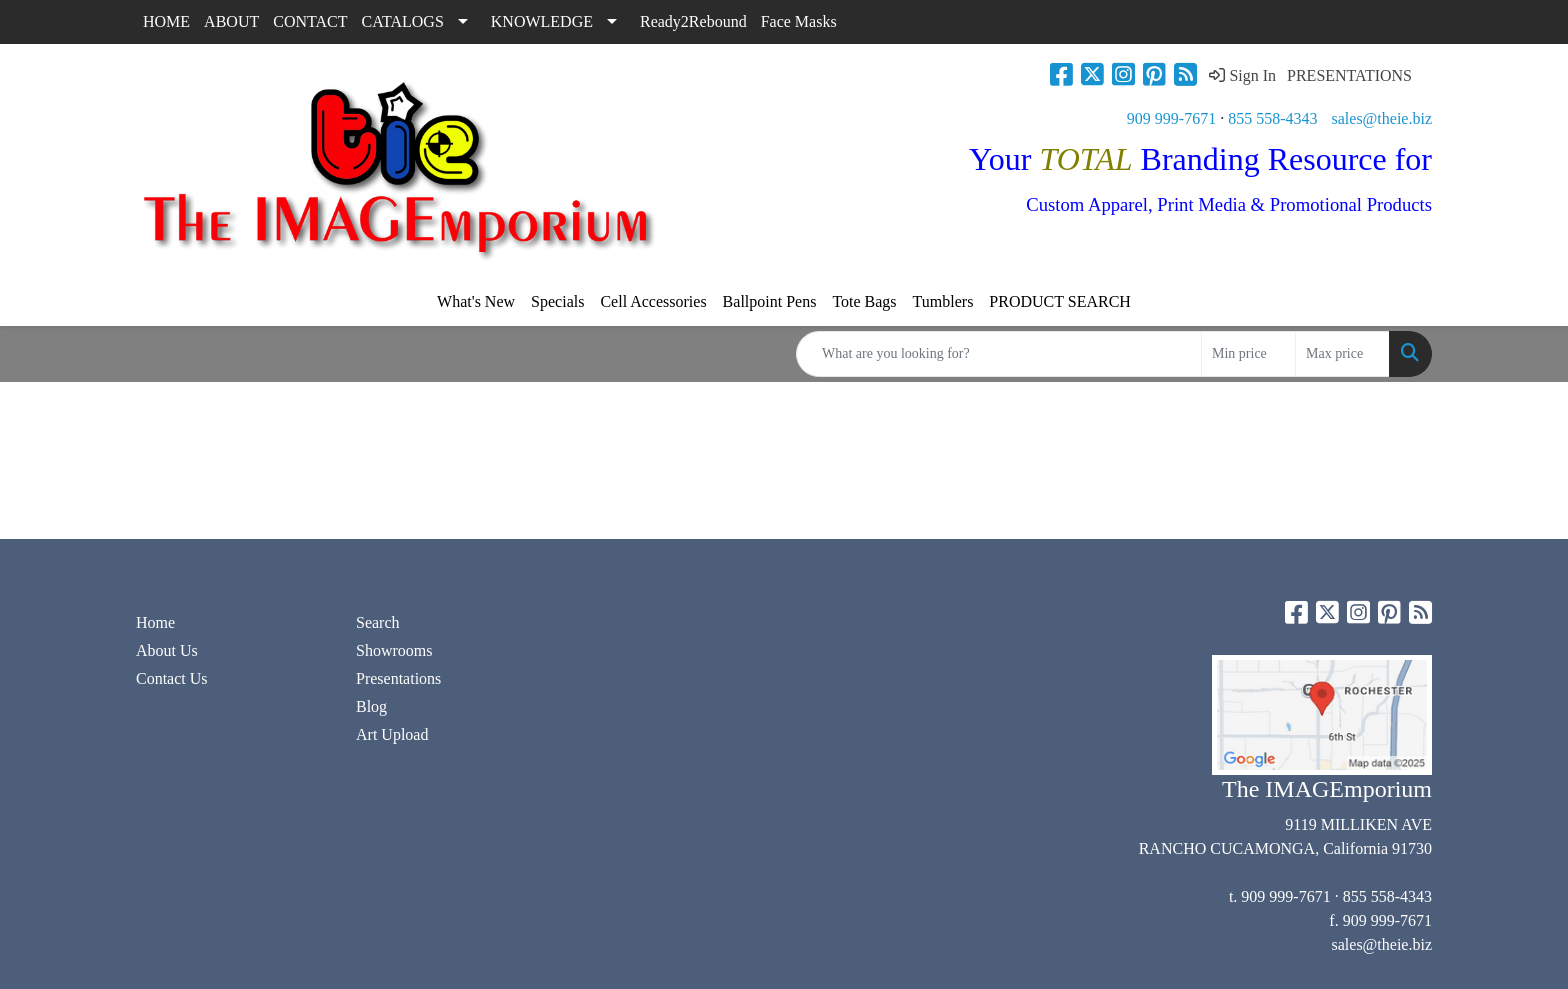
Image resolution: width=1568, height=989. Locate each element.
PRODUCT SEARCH (1060, 301)
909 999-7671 (1171, 118)
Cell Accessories (653, 301)
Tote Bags (864, 301)
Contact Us (172, 678)
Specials (557, 301)
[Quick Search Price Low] (1248, 354)
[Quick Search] (999, 354)
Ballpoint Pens (770, 301)
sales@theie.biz (1382, 118)
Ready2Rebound (693, 21)
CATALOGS (403, 21)
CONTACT (310, 21)
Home (155, 622)
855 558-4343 (1272, 118)
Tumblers (943, 301)
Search (378, 622)
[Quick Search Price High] (1342, 354)
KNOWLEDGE (542, 21)
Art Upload (392, 734)
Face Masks (799, 21)
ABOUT (231, 21)
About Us (167, 650)
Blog (371, 706)
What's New (476, 301)
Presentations (398, 678)
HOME (166, 21)
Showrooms (394, 650)
